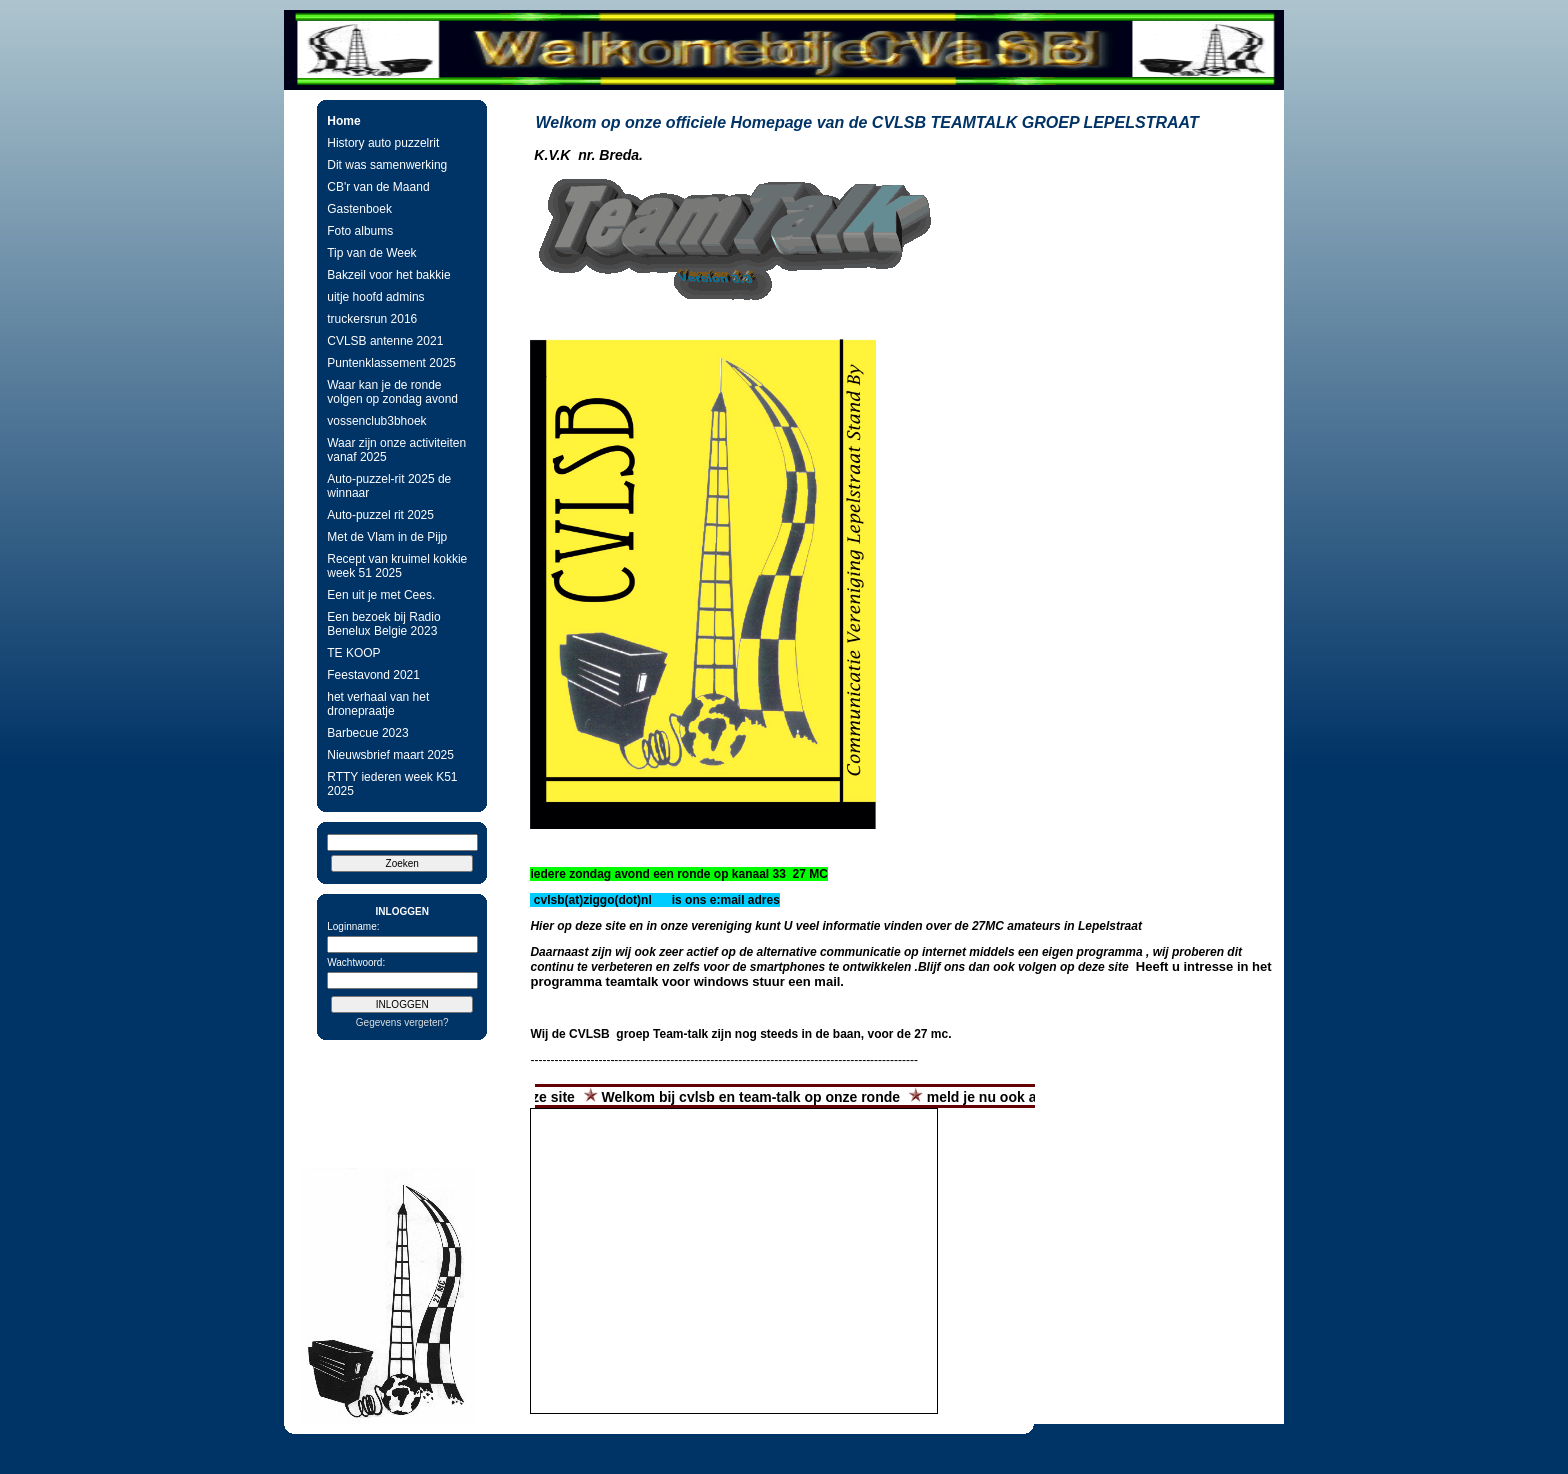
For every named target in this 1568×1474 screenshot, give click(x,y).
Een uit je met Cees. (381, 595)
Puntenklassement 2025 (391, 363)
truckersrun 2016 (372, 319)
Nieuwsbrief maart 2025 (390, 755)
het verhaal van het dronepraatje (378, 704)
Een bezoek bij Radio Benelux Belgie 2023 (383, 624)
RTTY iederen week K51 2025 (392, 784)
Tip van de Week (371, 253)
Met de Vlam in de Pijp (387, 537)
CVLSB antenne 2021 (385, 341)
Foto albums (360, 231)
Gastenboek (359, 209)
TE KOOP (353, 653)
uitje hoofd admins (375, 297)
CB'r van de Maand (378, 187)
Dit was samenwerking (387, 165)
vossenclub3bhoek (376, 421)
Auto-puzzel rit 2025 (380, 515)
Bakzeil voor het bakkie (388, 275)
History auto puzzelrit (383, 143)
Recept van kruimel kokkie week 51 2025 (397, 566)
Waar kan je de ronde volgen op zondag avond (392, 392)
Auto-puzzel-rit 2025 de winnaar (389, 486)
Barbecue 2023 (367, 733)
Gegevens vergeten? (402, 1022)
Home (343, 121)
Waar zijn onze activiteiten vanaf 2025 (396, 450)
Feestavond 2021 (373, 675)
